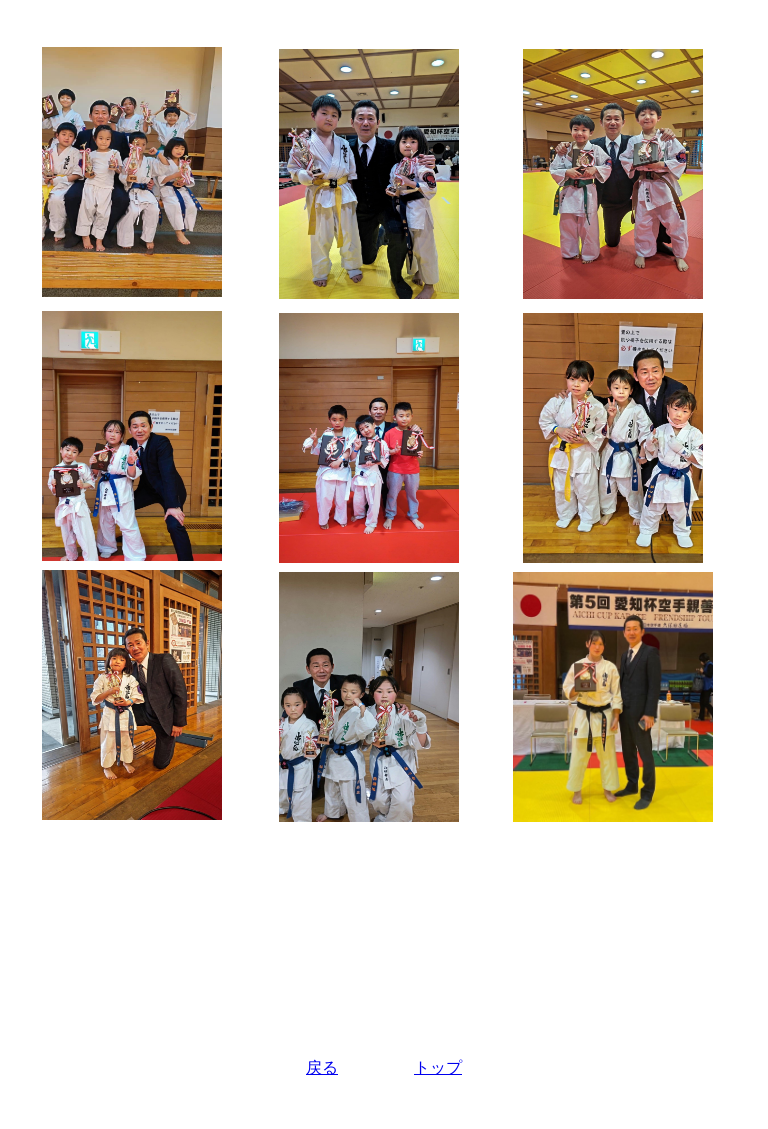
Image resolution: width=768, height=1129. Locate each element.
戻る (322, 1067)
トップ (438, 1067)
